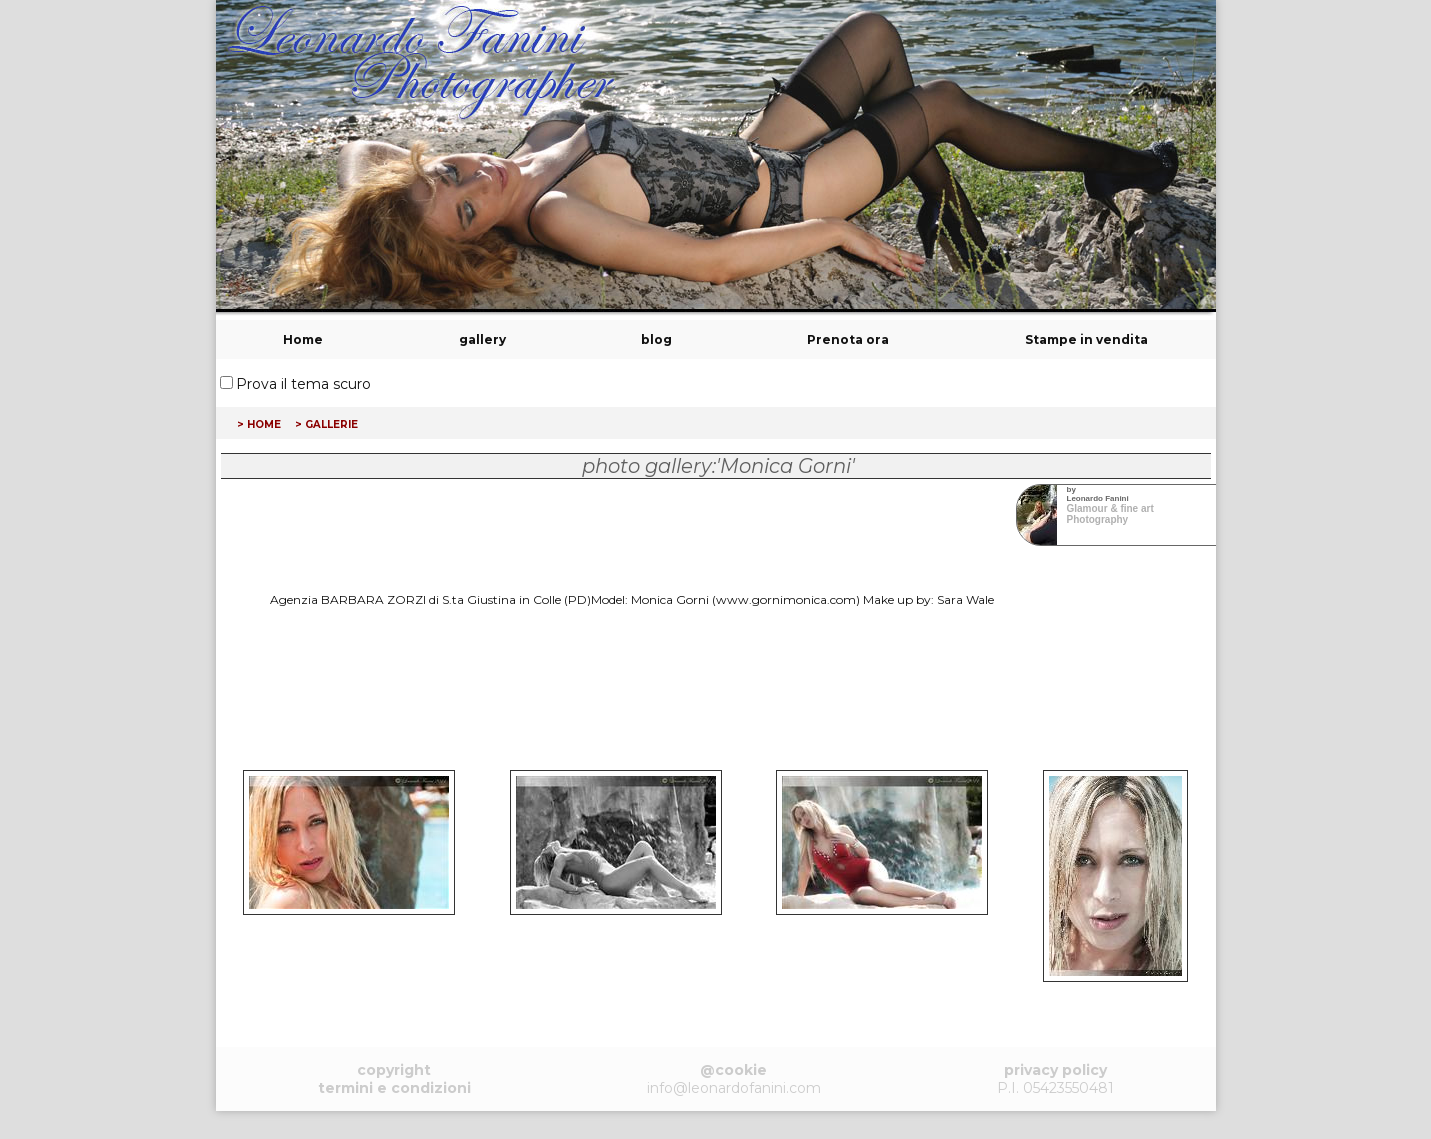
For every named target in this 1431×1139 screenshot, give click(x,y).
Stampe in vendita (1086, 339)
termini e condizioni (394, 1088)
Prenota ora (848, 339)
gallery (482, 339)
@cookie (733, 1070)
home (264, 423)
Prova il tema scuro (303, 384)
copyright (394, 1070)
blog (656, 339)
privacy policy (1055, 1070)
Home (303, 339)
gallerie (331, 423)
